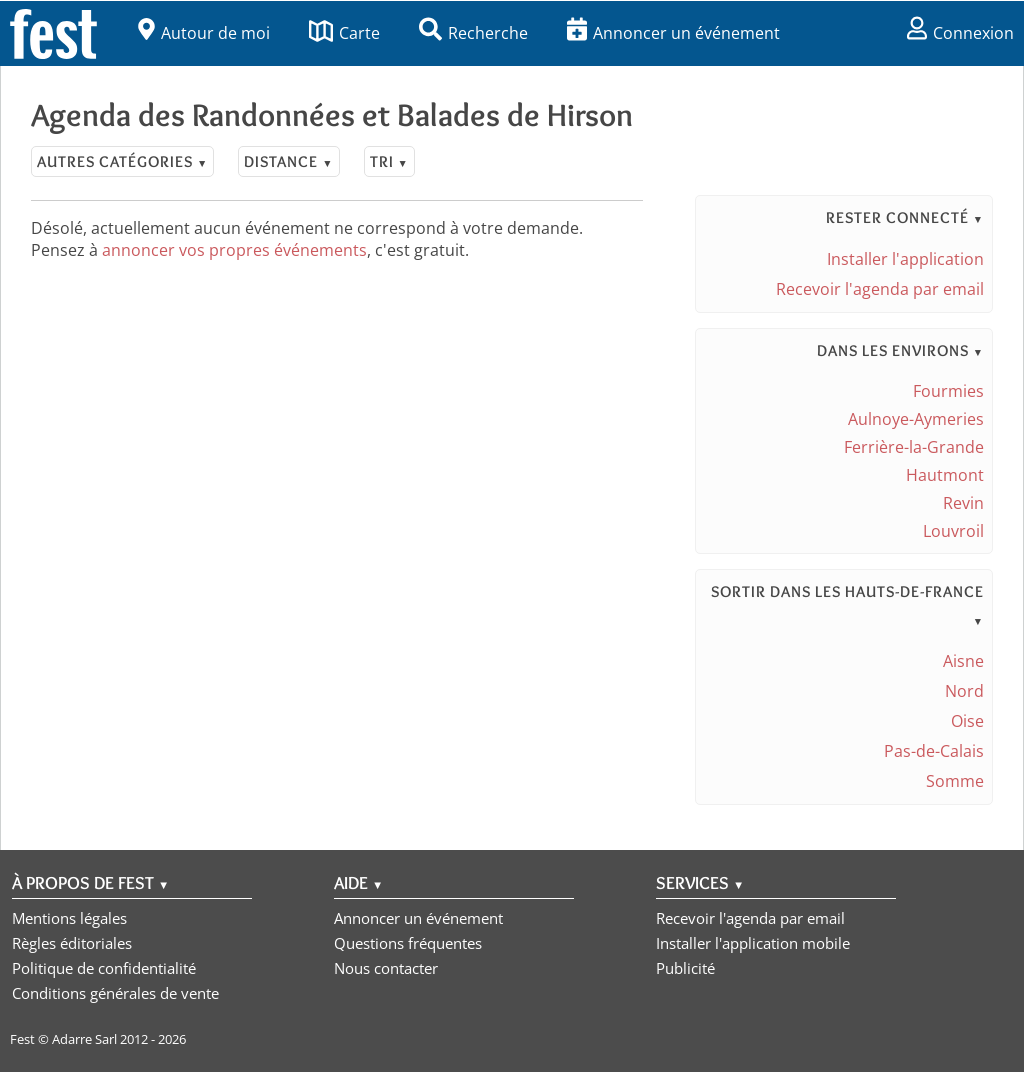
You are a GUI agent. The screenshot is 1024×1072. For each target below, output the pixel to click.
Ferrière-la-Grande (914, 447)
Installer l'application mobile (753, 943)
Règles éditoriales (72, 943)
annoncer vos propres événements (234, 250)
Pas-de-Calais (934, 751)
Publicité (685, 968)
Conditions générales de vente (115, 993)
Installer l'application (905, 259)
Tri (389, 161)
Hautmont (945, 475)
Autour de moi (204, 33)
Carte (344, 33)
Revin (963, 503)
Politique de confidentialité (104, 968)
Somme (955, 781)
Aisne (963, 661)
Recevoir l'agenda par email (880, 289)
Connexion (960, 33)
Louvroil (953, 531)
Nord (964, 691)
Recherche (473, 33)
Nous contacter (386, 968)
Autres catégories (122, 161)
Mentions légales (69, 918)
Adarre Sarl (84, 1039)
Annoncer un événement (673, 33)
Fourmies (948, 391)
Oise (967, 721)
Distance (288, 161)
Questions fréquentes (408, 943)
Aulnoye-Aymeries (916, 419)
